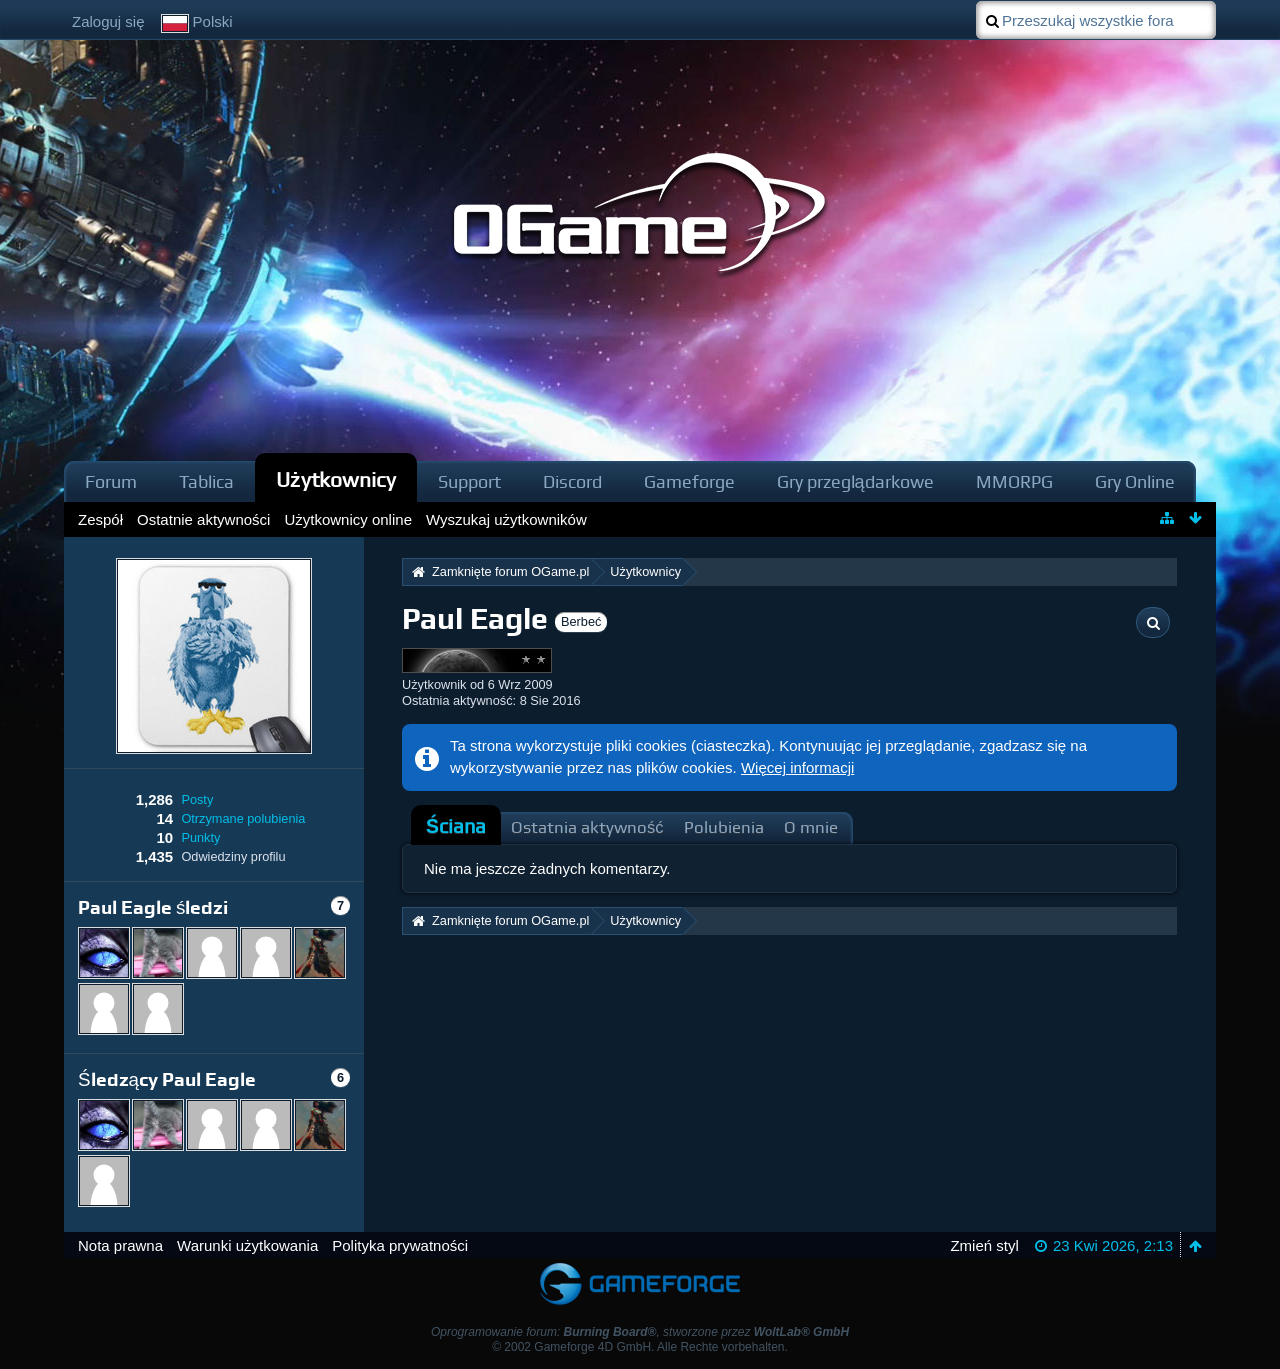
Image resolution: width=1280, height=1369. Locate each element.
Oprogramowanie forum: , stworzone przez (640, 1332)
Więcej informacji (797, 767)
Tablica (206, 481)
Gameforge (689, 481)
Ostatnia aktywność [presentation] (587, 827)
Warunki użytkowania (247, 1245)
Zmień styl (984, 1245)
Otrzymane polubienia (243, 818)
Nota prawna (120, 1245)
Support (469, 481)
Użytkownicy (336, 479)
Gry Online (1135, 481)
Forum (111, 481)
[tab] (456, 827)
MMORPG (1014, 481)
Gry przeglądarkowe (855, 481)
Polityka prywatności (400, 1245)
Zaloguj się (108, 21)
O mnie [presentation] (811, 827)
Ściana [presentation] (456, 826)
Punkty (200, 837)
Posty (197, 799)
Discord (572, 481)
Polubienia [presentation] (724, 827)
